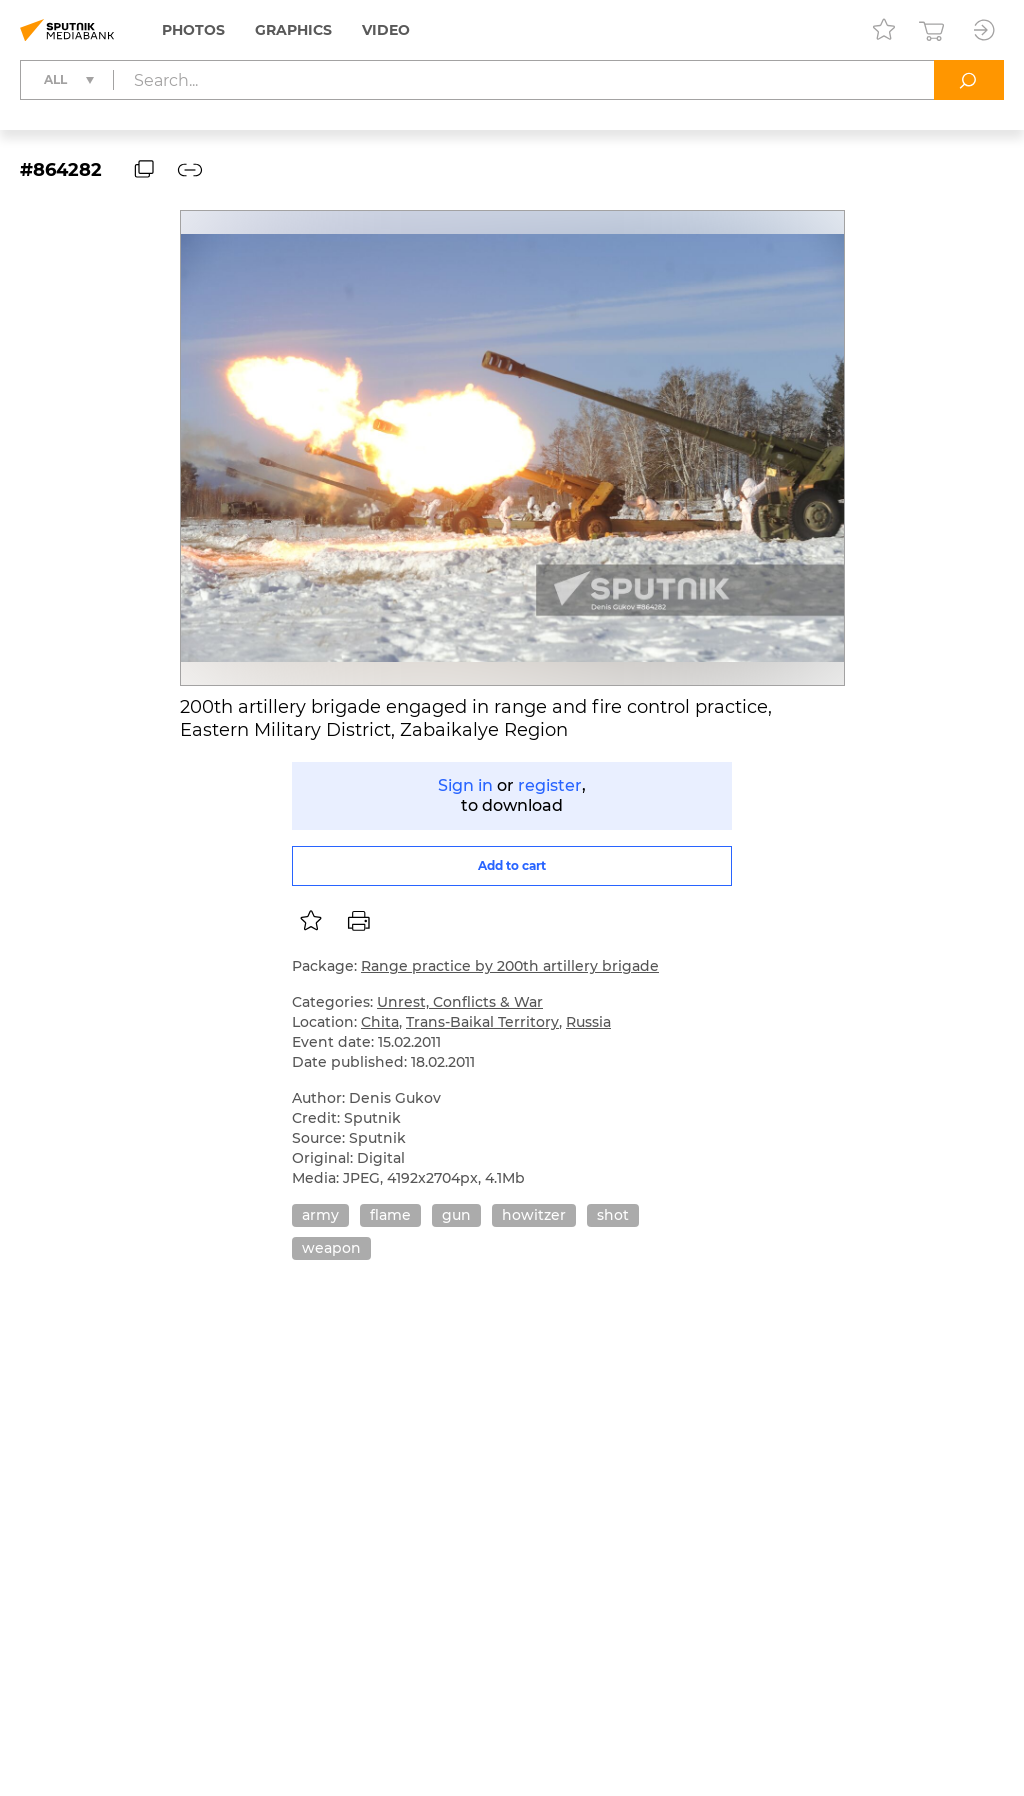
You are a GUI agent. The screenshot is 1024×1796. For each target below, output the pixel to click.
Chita (380, 1022)
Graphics (293, 30)
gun (456, 1215)
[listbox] (311, 921)
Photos (193, 30)
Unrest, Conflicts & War (460, 1002)
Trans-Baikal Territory (482, 1022)
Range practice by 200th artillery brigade (510, 966)
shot (613, 1215)
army (320, 1215)
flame (390, 1215)
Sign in (465, 785)
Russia (588, 1022)
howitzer (534, 1215)
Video (386, 30)
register (550, 785)
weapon (331, 1248)
